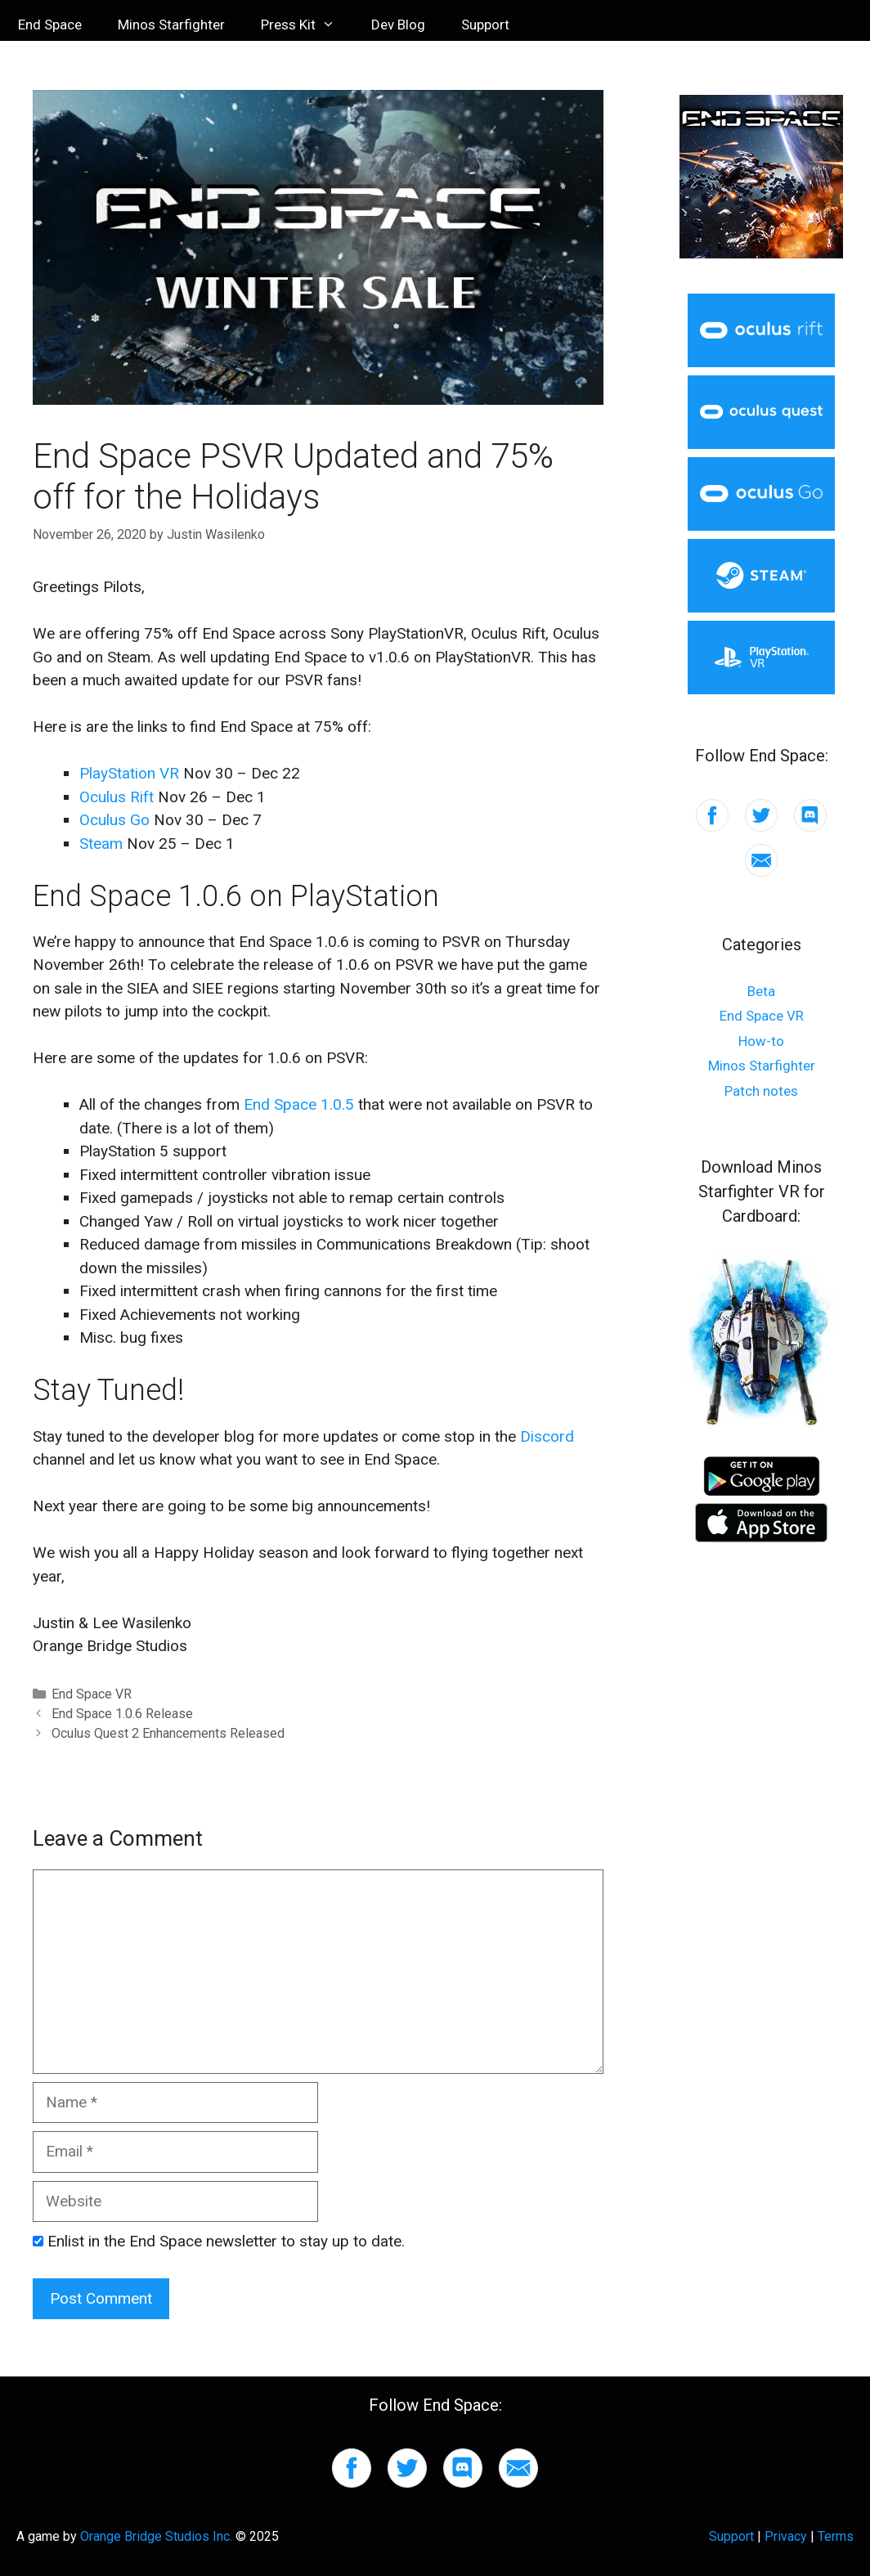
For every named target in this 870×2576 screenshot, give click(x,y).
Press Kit (307, 24)
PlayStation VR (129, 773)
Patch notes (761, 1091)
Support (485, 24)
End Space (50, 24)
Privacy (786, 2536)
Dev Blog (398, 24)
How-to (761, 1041)
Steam (101, 843)
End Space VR (92, 1694)
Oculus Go (114, 819)
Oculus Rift (116, 797)
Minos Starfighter (171, 24)
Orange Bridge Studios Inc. (156, 2536)
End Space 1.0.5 (299, 1104)
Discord (547, 1436)
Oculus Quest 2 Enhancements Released (168, 1733)
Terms (836, 2536)
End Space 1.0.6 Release (122, 1713)
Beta (761, 991)
